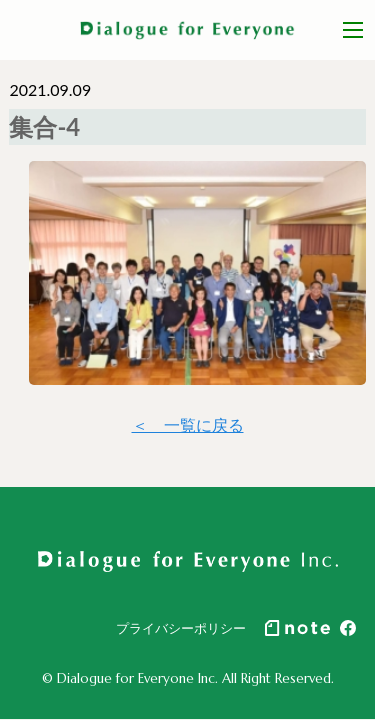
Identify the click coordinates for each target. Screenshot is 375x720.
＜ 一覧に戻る (188, 424)
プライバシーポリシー (181, 628)
